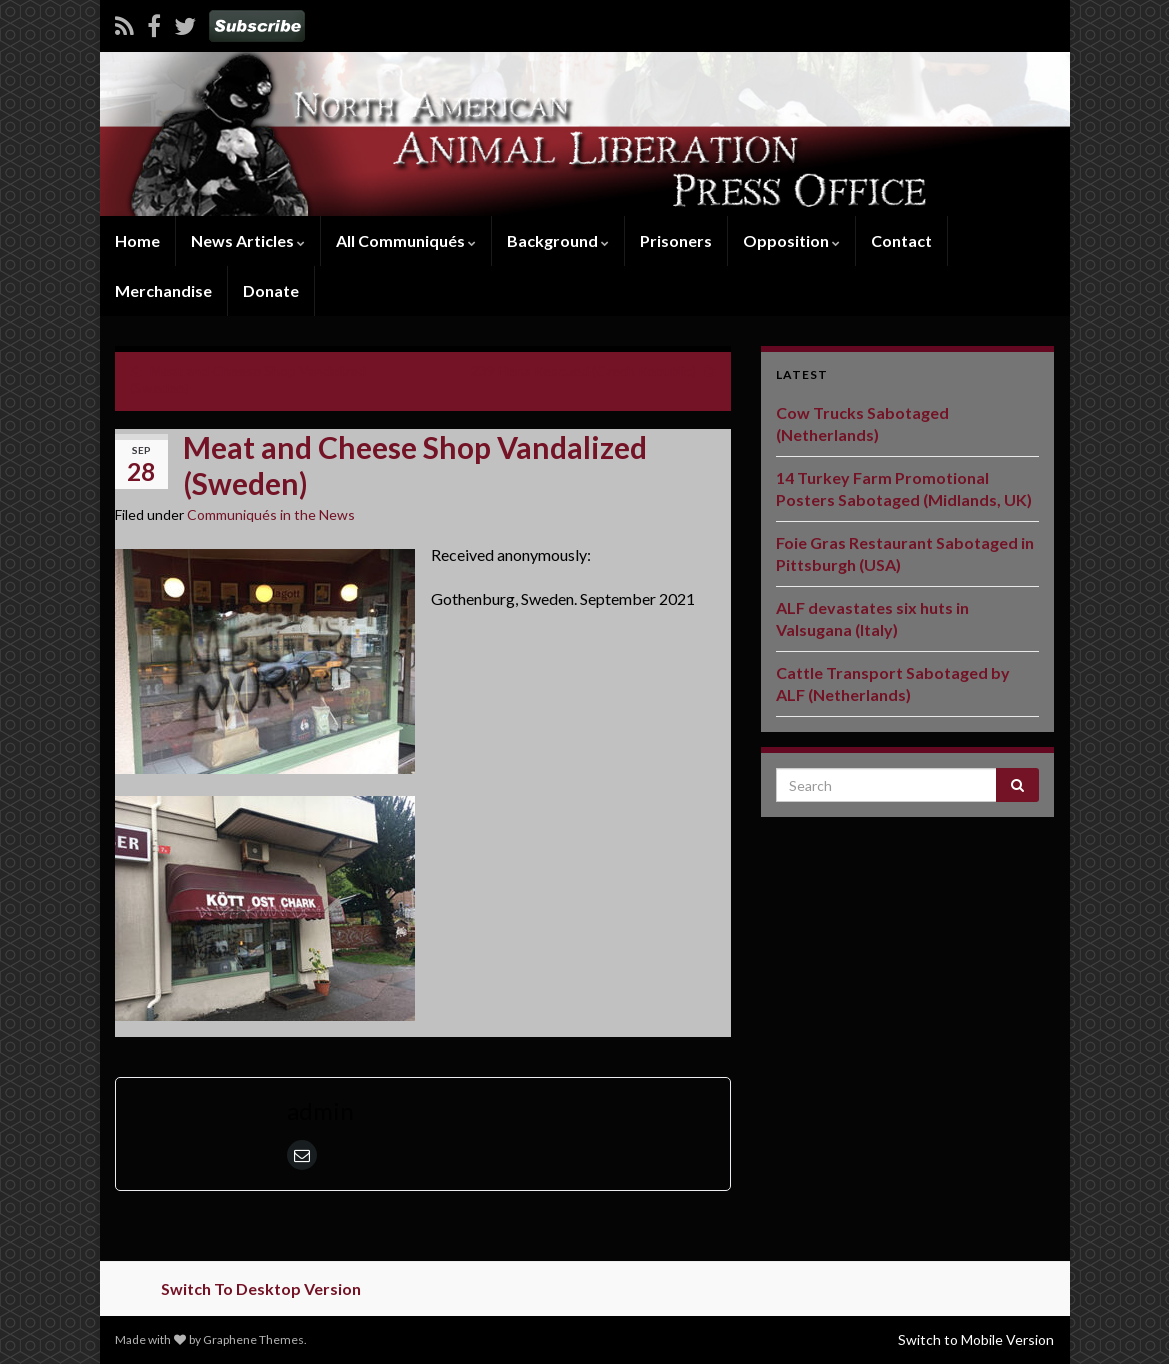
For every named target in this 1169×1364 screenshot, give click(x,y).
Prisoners (676, 240)
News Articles (248, 240)
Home (137, 240)
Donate (271, 290)
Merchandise (163, 290)
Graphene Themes (253, 1339)
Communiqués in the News (271, 514)
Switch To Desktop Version (261, 1288)
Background (558, 240)
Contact (901, 240)
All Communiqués (406, 240)
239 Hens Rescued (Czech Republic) (583, 370)
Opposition (791, 240)
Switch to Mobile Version (976, 1339)
